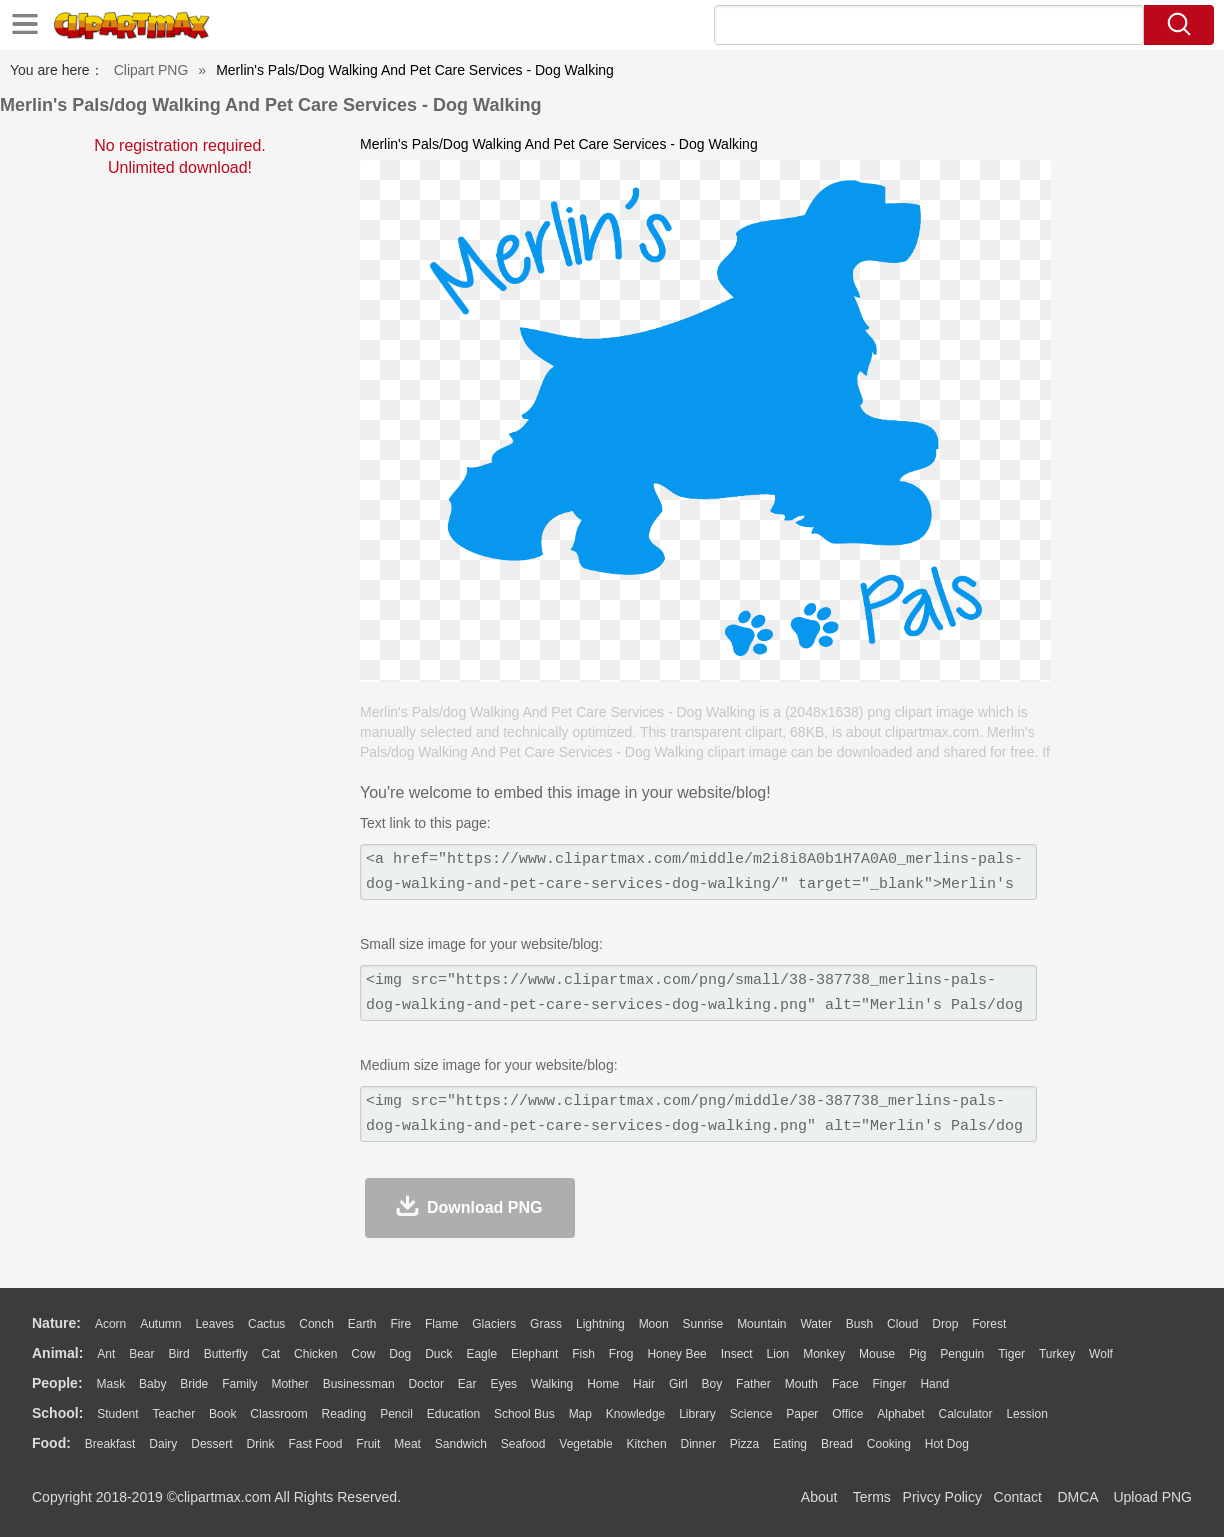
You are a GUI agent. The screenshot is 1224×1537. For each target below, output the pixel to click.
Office (847, 1414)
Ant (106, 1354)
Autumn (160, 1324)
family (239, 1384)
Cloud (902, 1324)
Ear (467, 1384)
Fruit (368, 1444)
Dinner (698, 1444)
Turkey (1057, 1354)
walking (552, 1384)
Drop (945, 1324)
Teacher (174, 1414)
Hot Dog (947, 1444)
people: (57, 1383)
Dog (400, 1354)
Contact (1018, 1497)
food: (51, 1443)
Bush (859, 1324)
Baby (152, 1384)
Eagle (481, 1354)
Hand (934, 1384)
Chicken (315, 1354)
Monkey (824, 1354)
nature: (56, 1323)
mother (289, 1384)
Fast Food (315, 1444)
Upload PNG (1152, 1497)
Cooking (889, 1444)
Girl (678, 1384)
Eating (790, 1444)
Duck (438, 1354)
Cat (271, 1354)
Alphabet (900, 1414)
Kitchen (647, 1444)
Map (580, 1414)
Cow (363, 1354)
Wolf (1101, 1354)
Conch (316, 1324)
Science (751, 1414)
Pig (917, 1354)
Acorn (110, 1324)
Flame (441, 1324)
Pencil (396, 1414)
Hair (644, 1384)
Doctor (426, 1384)
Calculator (966, 1414)
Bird (178, 1354)
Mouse (877, 1354)
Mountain (761, 1324)
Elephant (534, 1354)
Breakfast (110, 1444)
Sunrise (703, 1324)
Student (117, 1414)
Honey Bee (676, 1354)
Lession (1026, 1414)
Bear (141, 1354)
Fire (400, 1324)
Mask (110, 1384)
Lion (778, 1354)
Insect (737, 1354)
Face (845, 1384)
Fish (583, 1354)
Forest (989, 1324)
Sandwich (461, 1444)
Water (816, 1324)
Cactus (266, 1324)
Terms (872, 1497)
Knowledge (635, 1414)
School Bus (524, 1414)
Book (222, 1414)
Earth (362, 1324)
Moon (654, 1324)
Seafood (523, 1444)
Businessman (359, 1384)
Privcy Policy (942, 1497)
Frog (621, 1354)
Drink (261, 1444)
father (753, 1384)
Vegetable (585, 1444)
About (819, 1497)
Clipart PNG (151, 70)
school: (57, 1413)
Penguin (962, 1354)
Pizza (744, 1444)
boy (712, 1384)
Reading (344, 1414)
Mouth (801, 1384)
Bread (837, 1444)
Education (453, 1414)
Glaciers (494, 1324)
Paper (802, 1414)
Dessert (211, 1444)
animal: (57, 1353)
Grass (546, 1324)
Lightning (600, 1324)
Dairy (163, 1444)
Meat (407, 1444)
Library (697, 1414)
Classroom (278, 1414)
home (603, 1384)
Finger (889, 1384)
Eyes (503, 1384)
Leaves (214, 1324)
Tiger (1011, 1354)
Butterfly (226, 1354)
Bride (194, 1384)
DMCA (1077, 1497)
